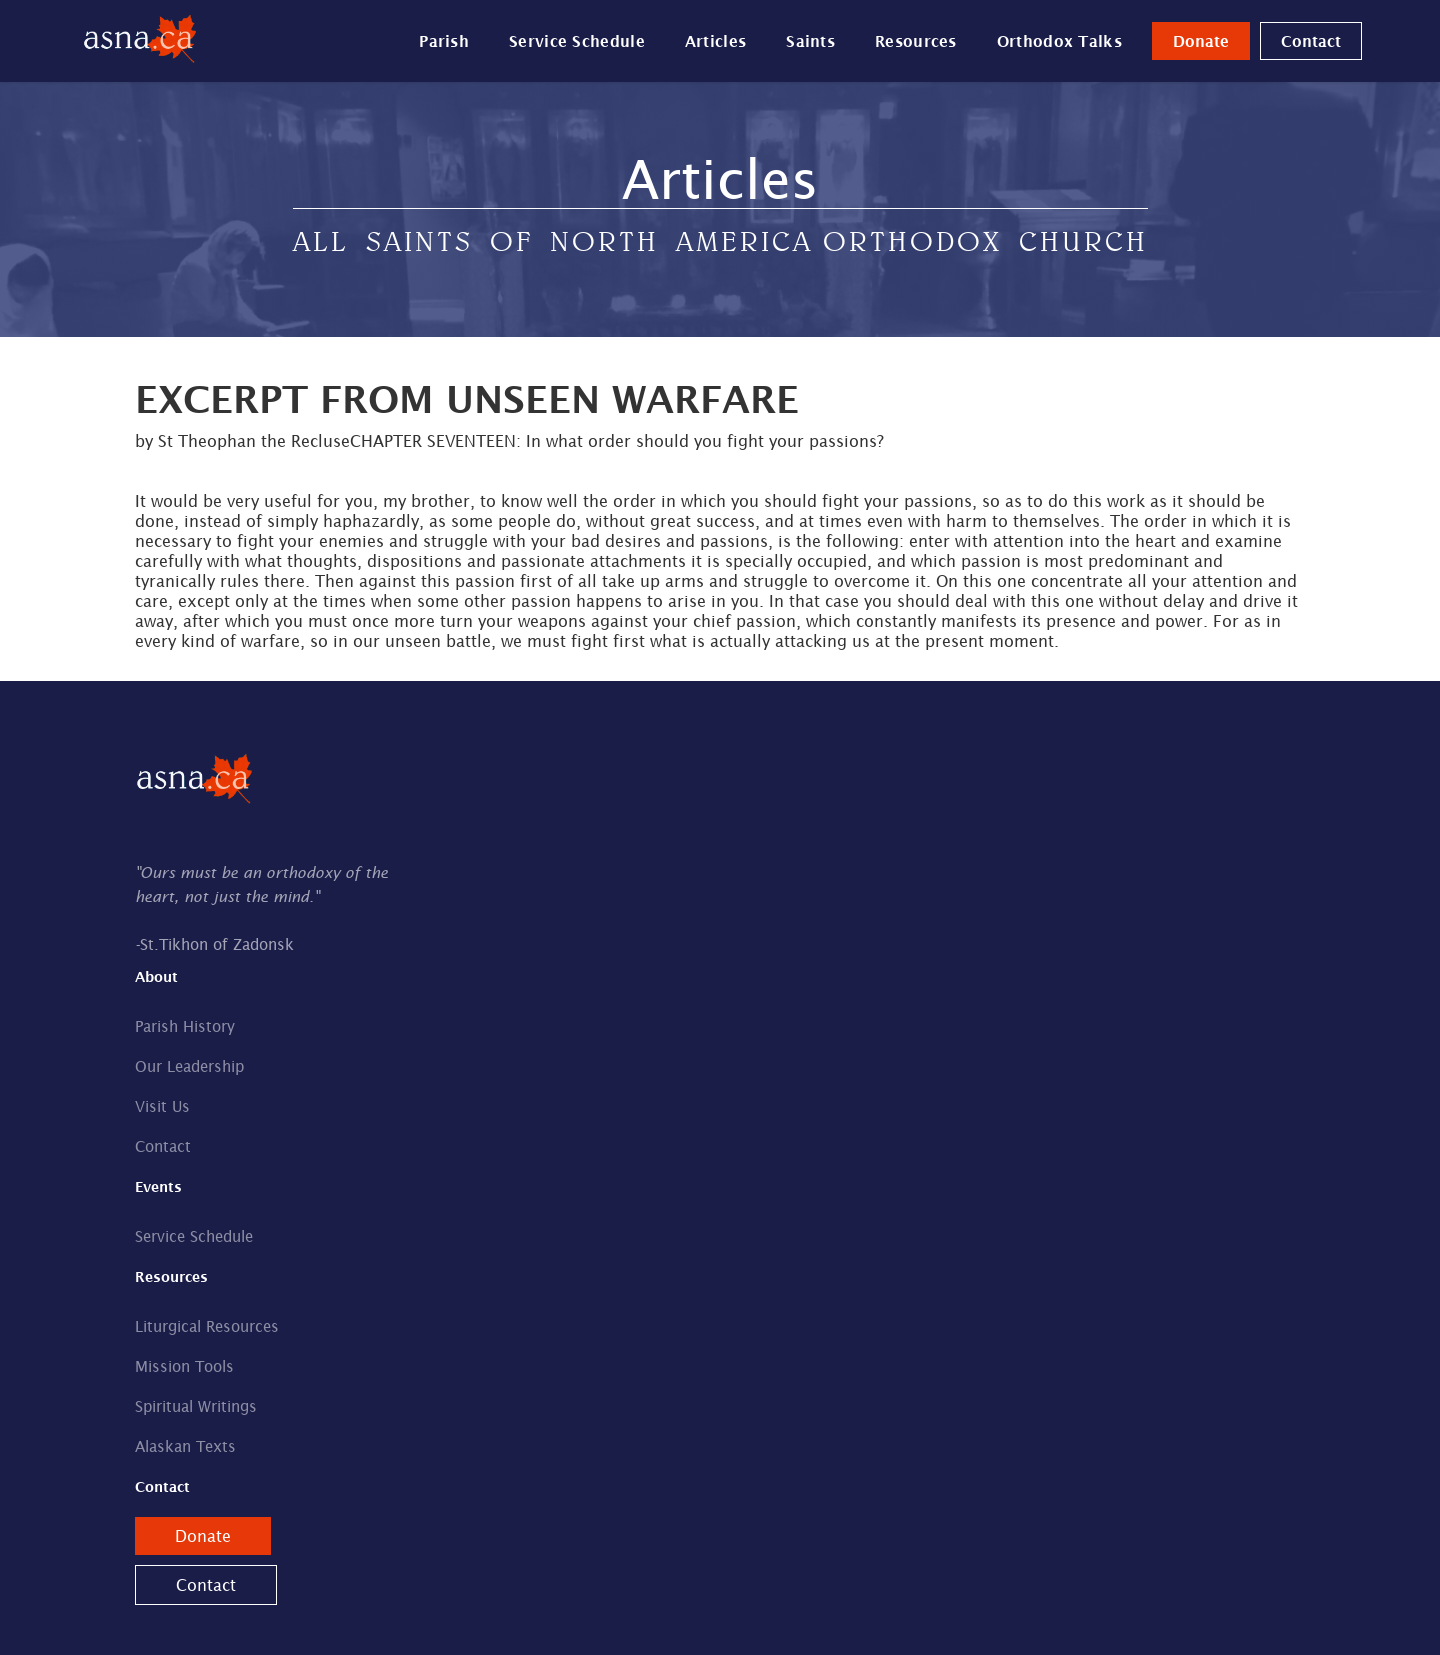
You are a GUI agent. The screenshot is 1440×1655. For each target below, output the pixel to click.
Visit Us (162, 1106)
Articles (715, 41)
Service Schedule (577, 41)
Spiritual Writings (196, 1406)
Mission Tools (184, 1366)
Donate (1201, 41)
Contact (1311, 41)
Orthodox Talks (1059, 41)
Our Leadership (189, 1066)
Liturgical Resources (207, 1326)
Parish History (185, 1026)
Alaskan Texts (185, 1446)
